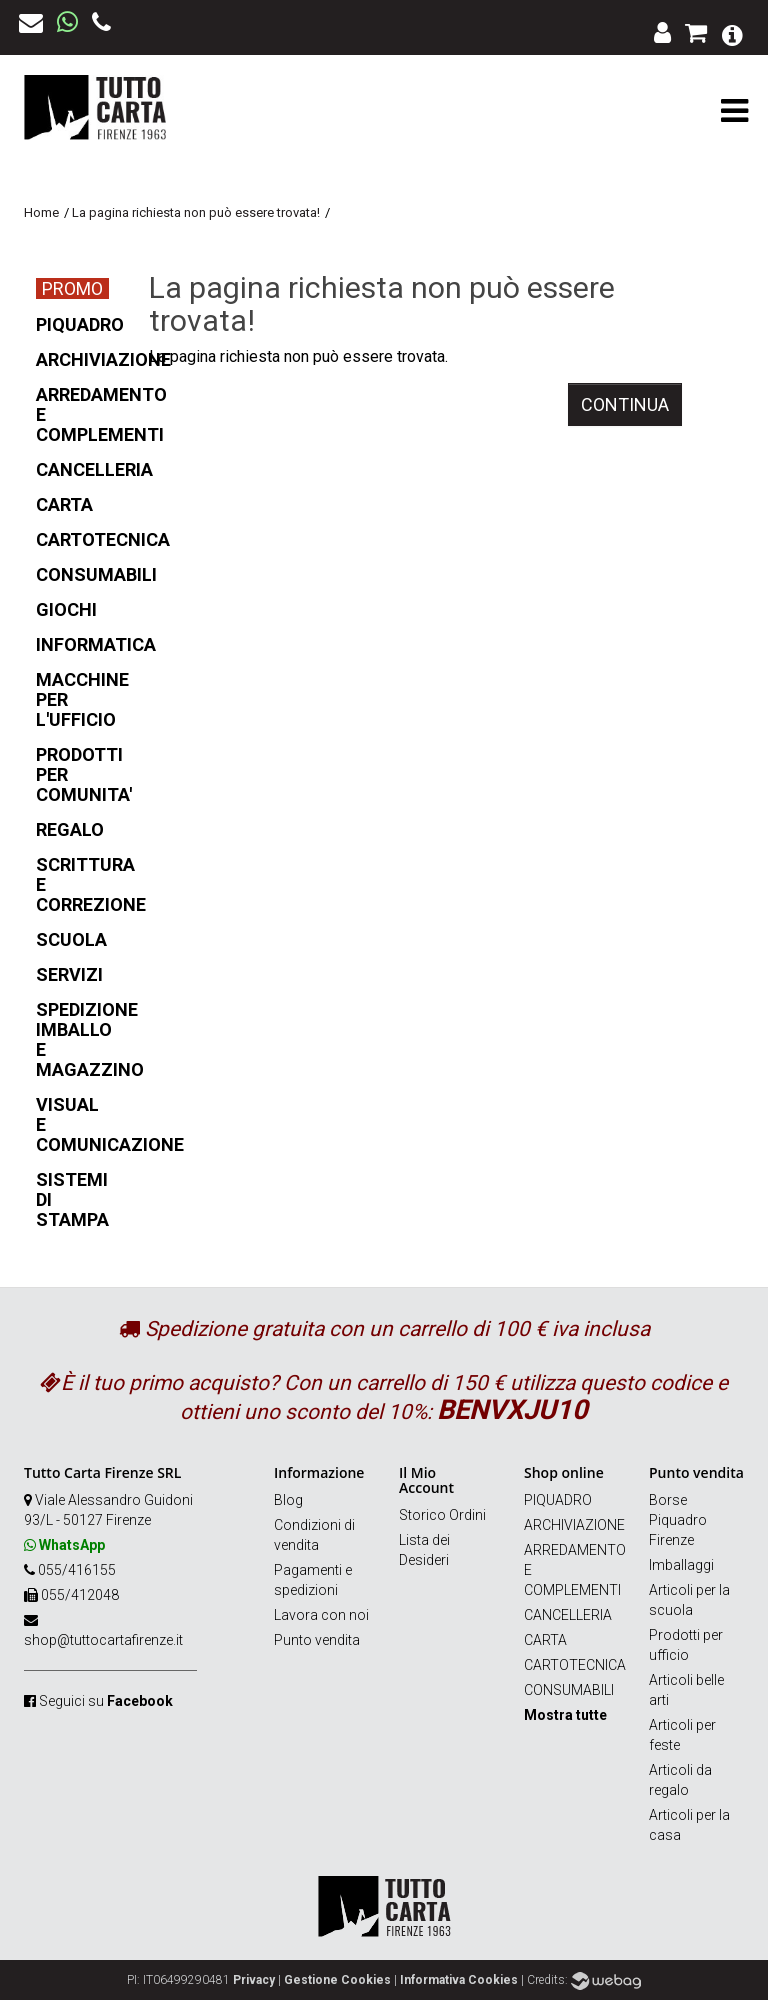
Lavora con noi (321, 1615)
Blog (288, 1500)
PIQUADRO (558, 1500)
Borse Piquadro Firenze (678, 1520)
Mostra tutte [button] (565, 1715)
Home (41, 212)
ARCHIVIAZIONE (574, 1525)
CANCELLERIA (568, 1615)
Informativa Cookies (459, 1980)
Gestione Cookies (337, 1980)
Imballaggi (681, 1565)
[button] (732, 33)
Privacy (254, 1980)
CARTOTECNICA (575, 1665)
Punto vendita (317, 1640)
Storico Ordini (442, 1515)
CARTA (545, 1640)
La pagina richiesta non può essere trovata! (196, 212)
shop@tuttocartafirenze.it (103, 1640)
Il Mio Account (426, 1480)
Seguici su (106, 1701)
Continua (625, 404)
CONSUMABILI (569, 1690)
